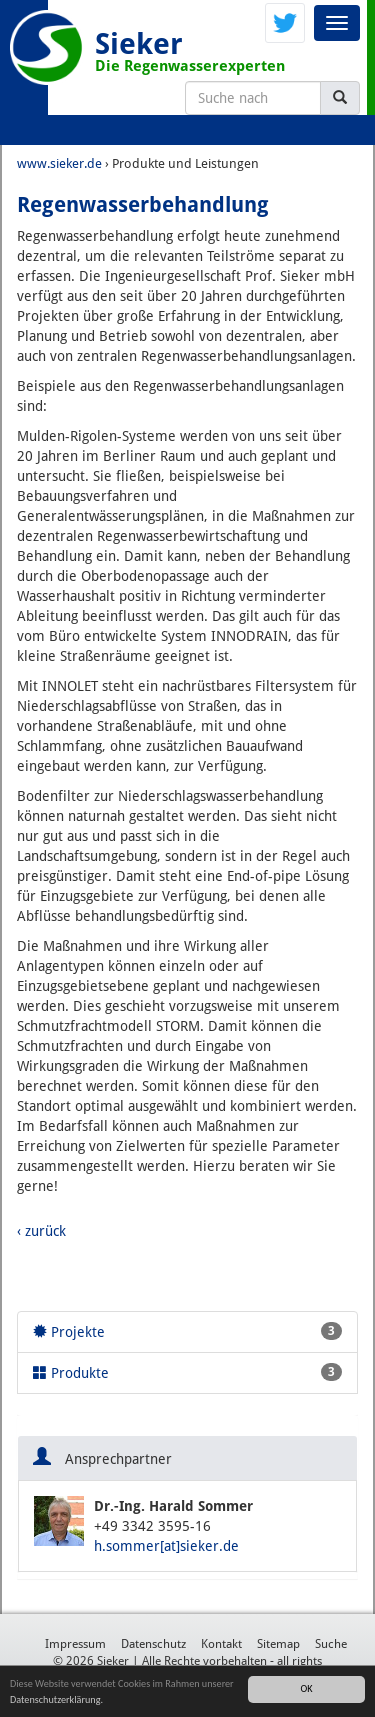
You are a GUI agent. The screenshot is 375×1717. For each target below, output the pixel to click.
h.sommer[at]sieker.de (166, 1546)
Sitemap (278, 1644)
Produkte (187, 1372)
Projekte (187, 1331)
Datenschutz (153, 1644)
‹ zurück (41, 1231)
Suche (331, 1644)
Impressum (75, 1644)
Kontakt (221, 1644)
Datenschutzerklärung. (56, 1699)
